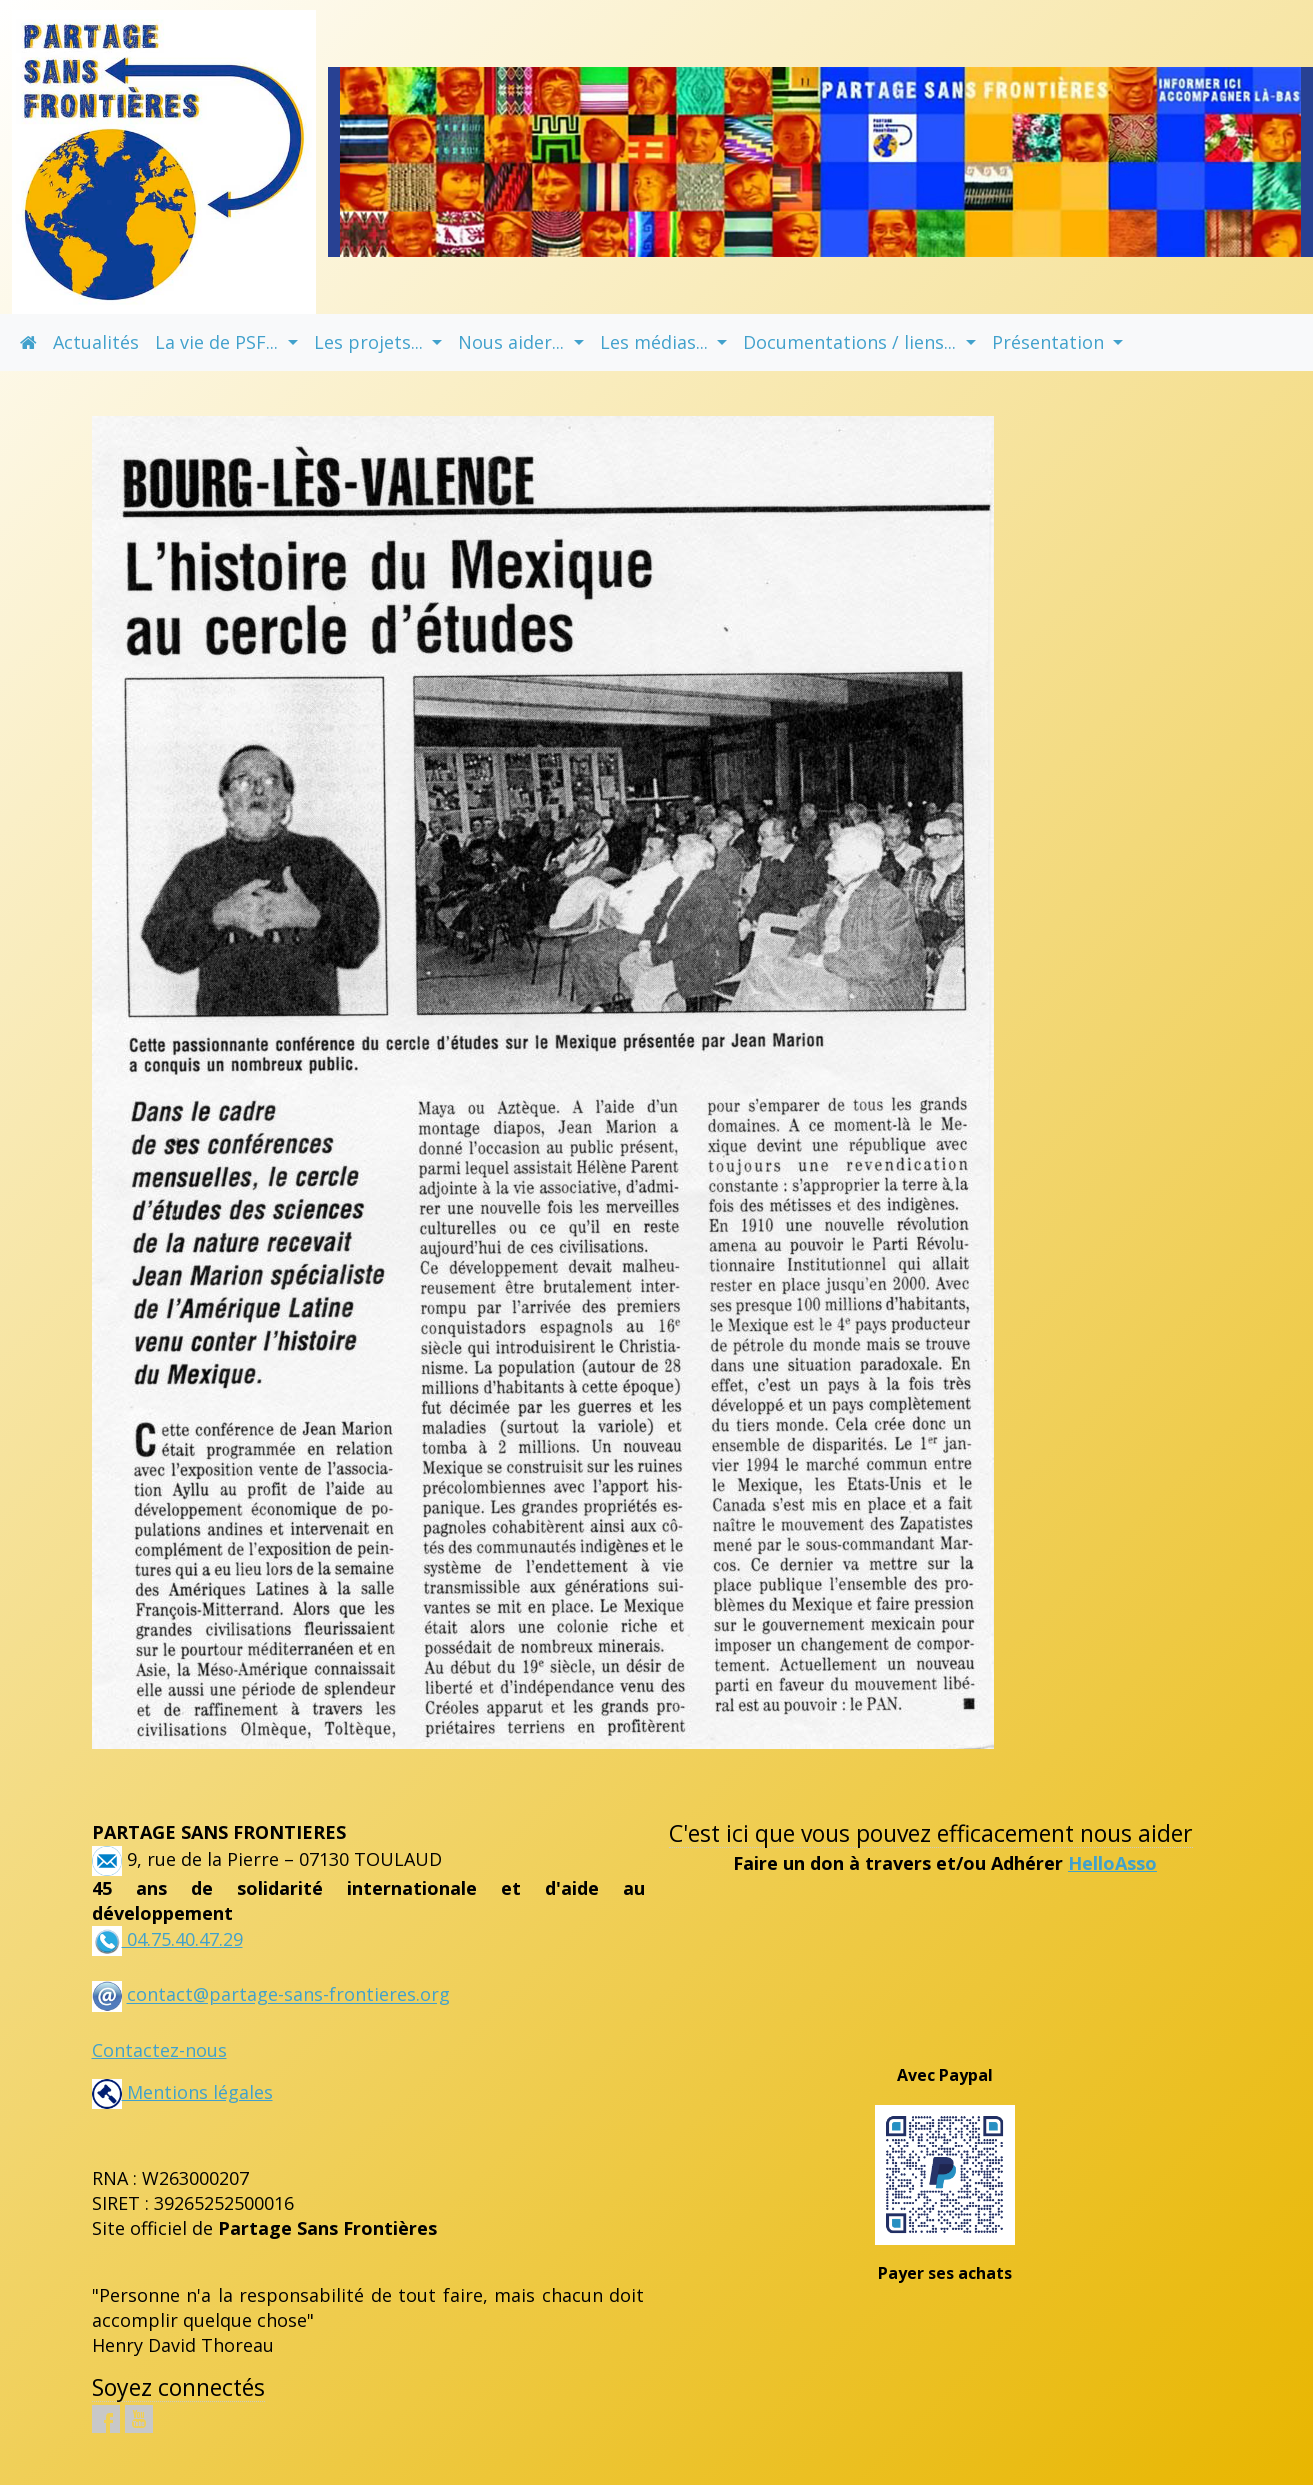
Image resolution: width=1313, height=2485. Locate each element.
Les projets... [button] (371, 342)
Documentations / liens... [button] (852, 342)
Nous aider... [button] (513, 342)
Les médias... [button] (656, 342)
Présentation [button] (1050, 342)
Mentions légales (182, 2092)
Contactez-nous (159, 2050)
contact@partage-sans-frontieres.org (288, 1995)
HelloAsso (1112, 1863)
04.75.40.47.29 (182, 1939)
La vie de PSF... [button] (219, 342)
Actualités (96, 342)
